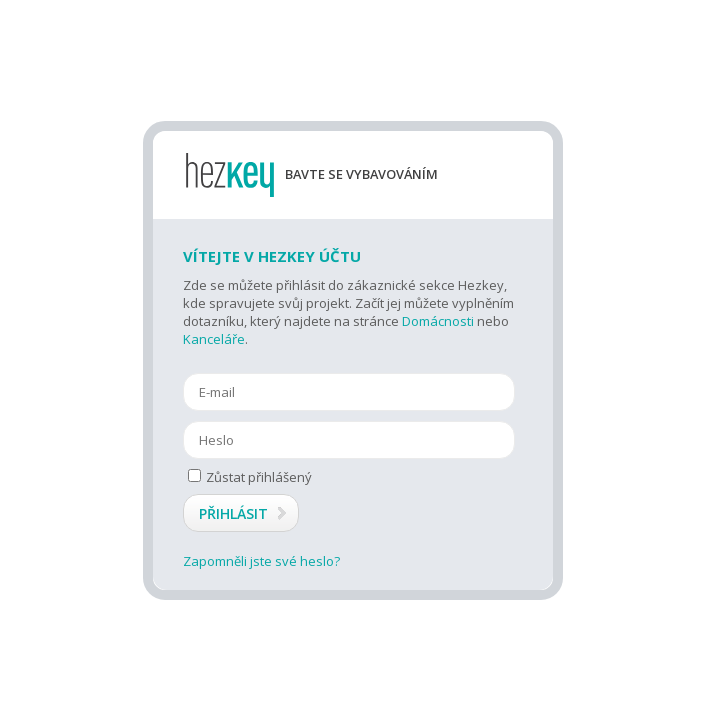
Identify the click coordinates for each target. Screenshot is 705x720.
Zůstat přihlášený (250, 477)
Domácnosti (438, 321)
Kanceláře (214, 339)
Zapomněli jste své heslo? (261, 561)
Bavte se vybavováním (361, 174)
